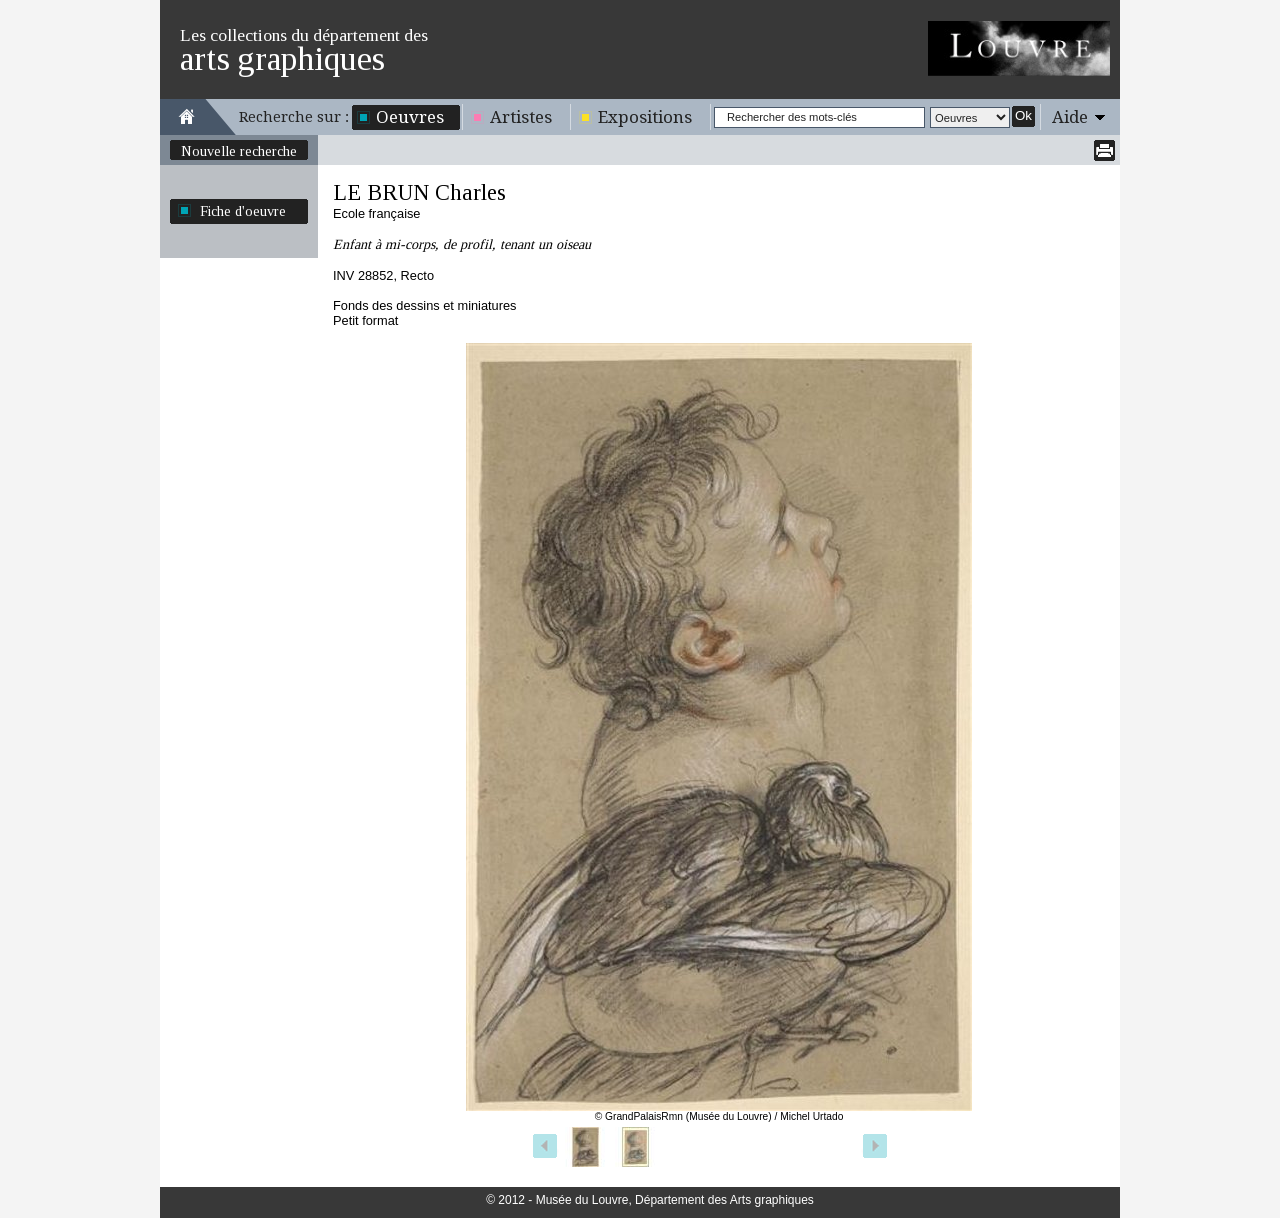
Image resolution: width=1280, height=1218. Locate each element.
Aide (1070, 117)
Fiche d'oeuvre (243, 211)
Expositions (645, 117)
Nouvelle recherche (239, 151)
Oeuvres (410, 117)
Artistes (521, 117)
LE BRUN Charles (419, 192)
